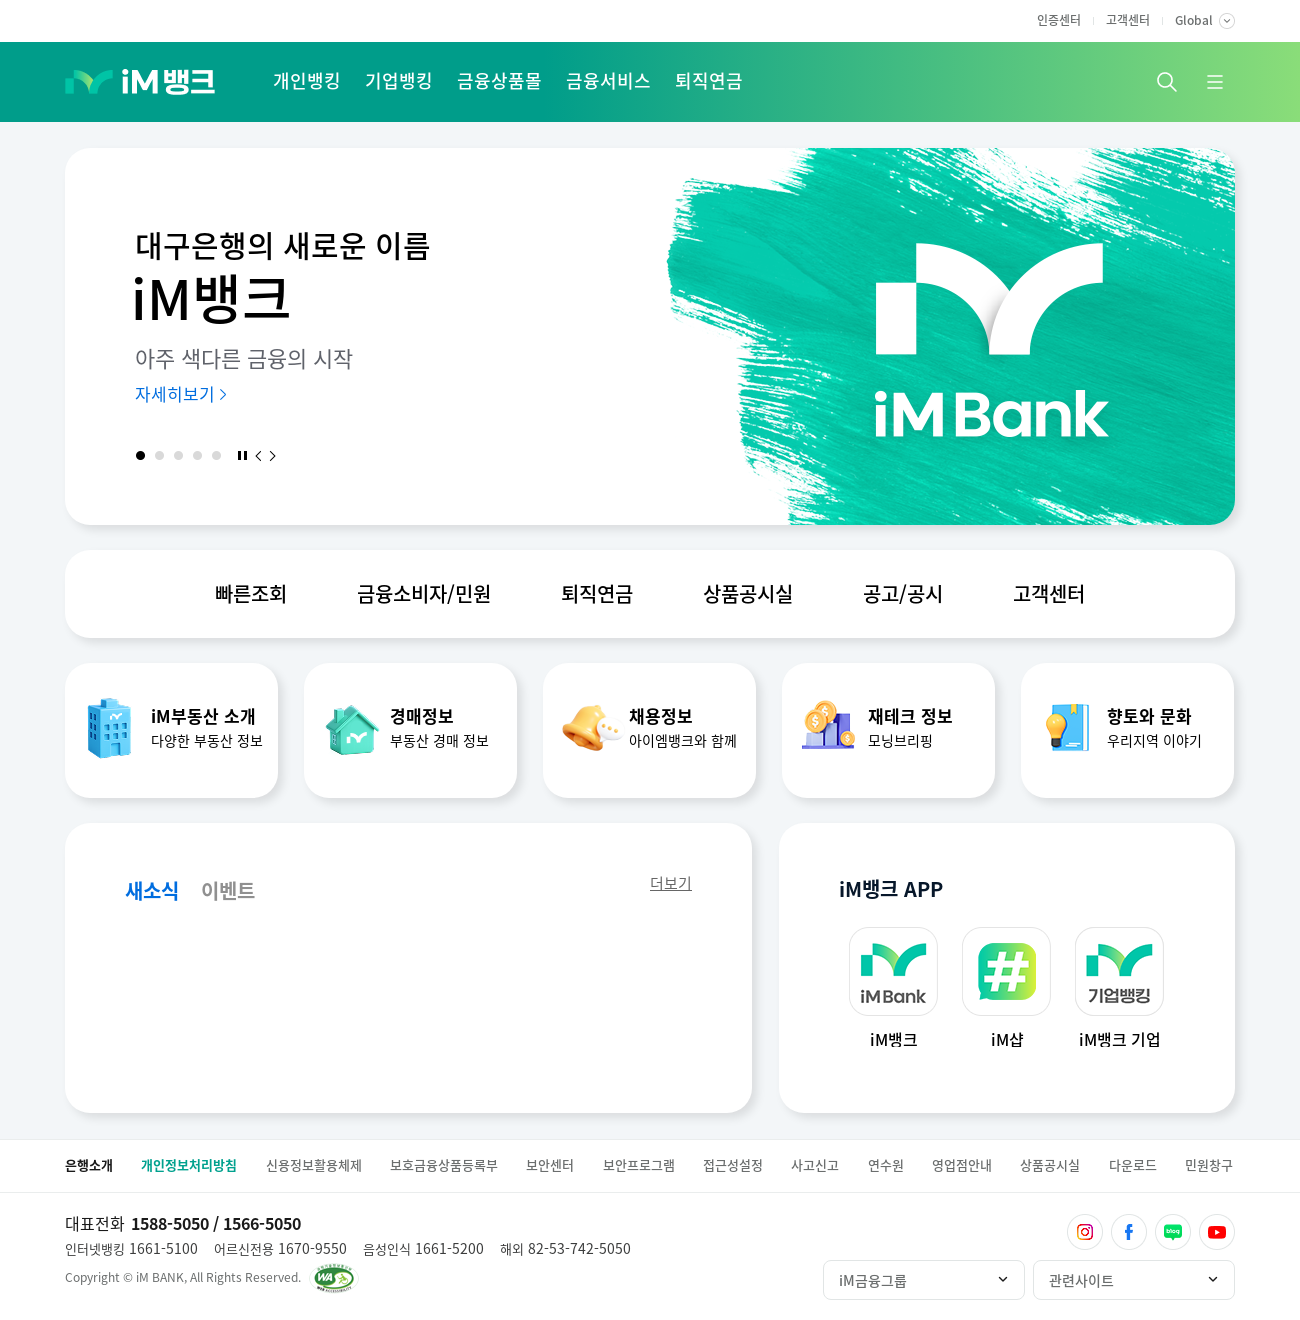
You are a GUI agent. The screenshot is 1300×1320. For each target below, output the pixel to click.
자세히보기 (175, 393)
